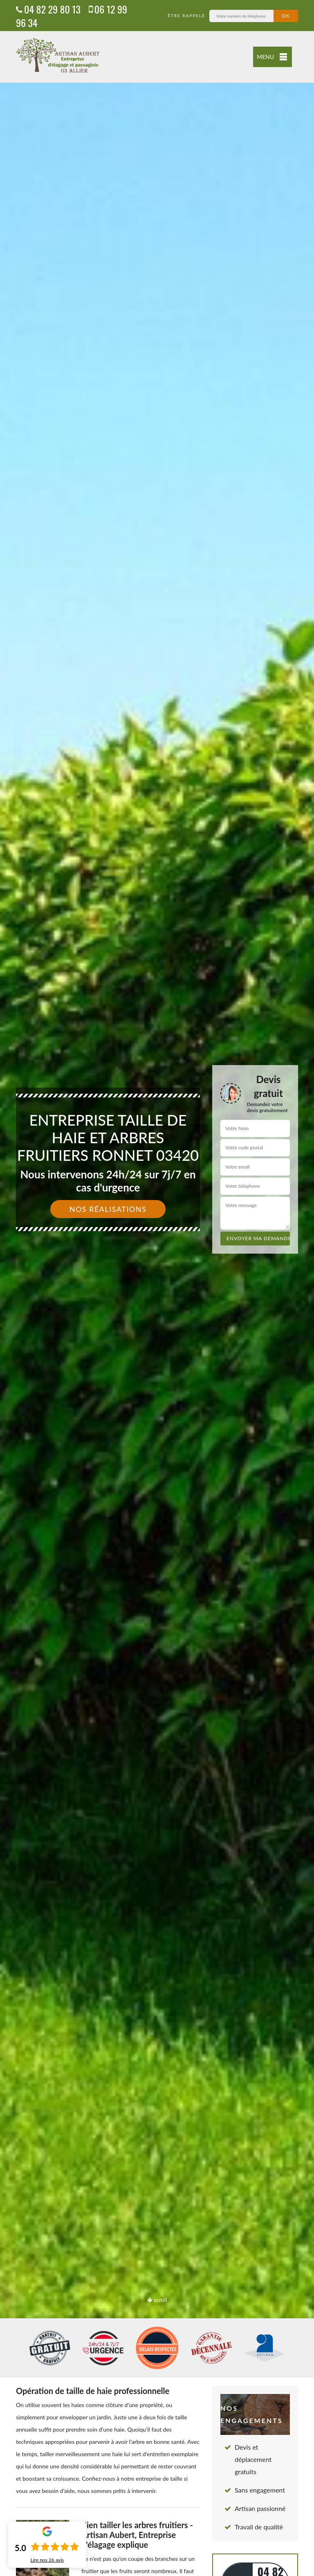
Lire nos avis (47, 2560)
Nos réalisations (108, 1209)
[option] (157, 1288)
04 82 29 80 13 (48, 9)
